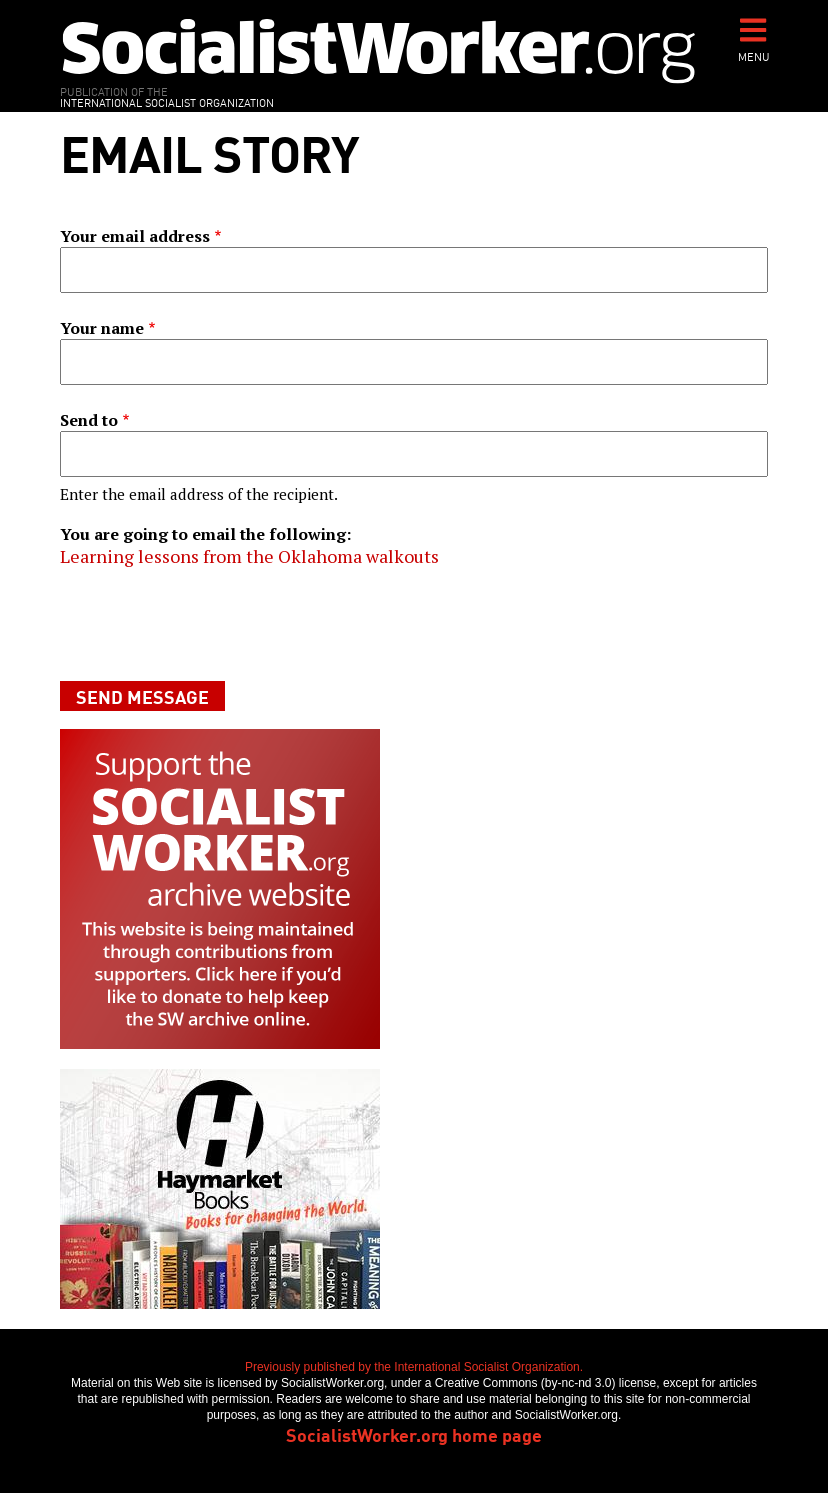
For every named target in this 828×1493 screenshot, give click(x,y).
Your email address (135, 236)
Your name (102, 328)
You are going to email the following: (205, 534)
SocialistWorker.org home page (414, 1434)
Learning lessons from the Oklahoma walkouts (249, 556)
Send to (89, 420)
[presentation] (212, 624)
